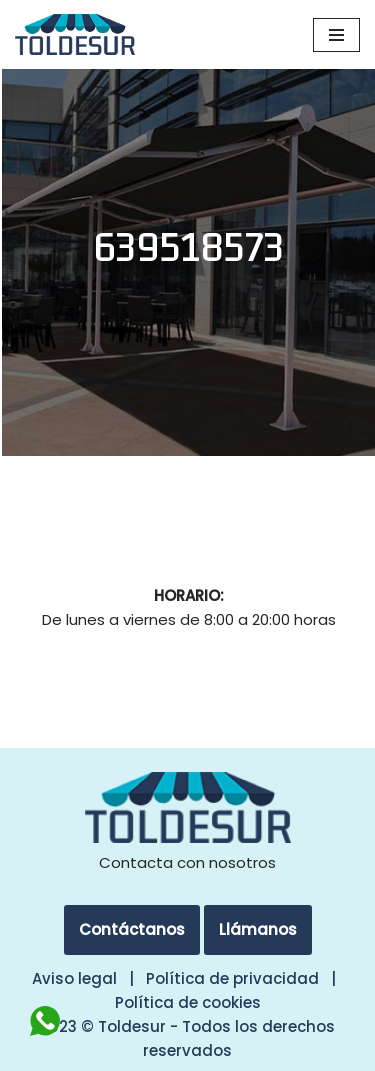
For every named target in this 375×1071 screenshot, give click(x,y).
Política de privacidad (232, 978)
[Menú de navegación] (336, 35)
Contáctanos (132, 929)
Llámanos (258, 929)
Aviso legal (74, 978)
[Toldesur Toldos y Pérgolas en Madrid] (75, 34)
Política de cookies (188, 1002)
